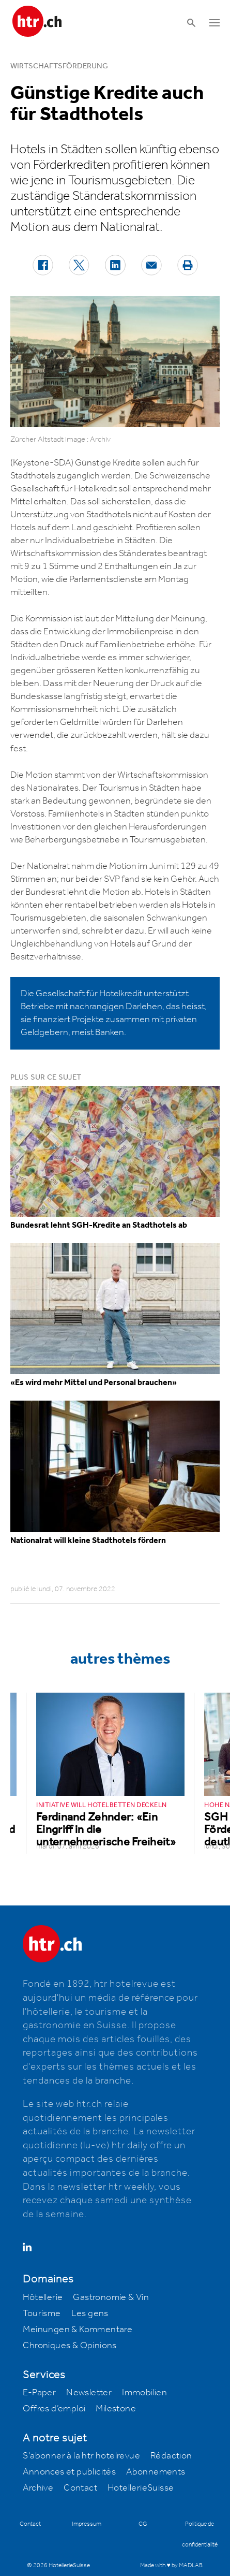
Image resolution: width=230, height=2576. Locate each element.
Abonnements (155, 2472)
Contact (80, 2488)
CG (143, 2524)
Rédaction (171, 2456)
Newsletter (89, 2392)
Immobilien (144, 2392)
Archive (38, 2488)
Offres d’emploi (54, 2409)
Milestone (116, 2409)
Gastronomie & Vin (111, 2297)
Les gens (90, 2313)
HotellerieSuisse (141, 2488)
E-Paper (39, 2392)
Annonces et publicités (69, 2472)
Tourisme (41, 2313)
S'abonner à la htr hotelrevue (81, 2456)
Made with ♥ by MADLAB (171, 2565)
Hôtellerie (43, 2297)
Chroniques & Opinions (69, 2345)
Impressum (86, 2524)
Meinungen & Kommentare (77, 2329)
